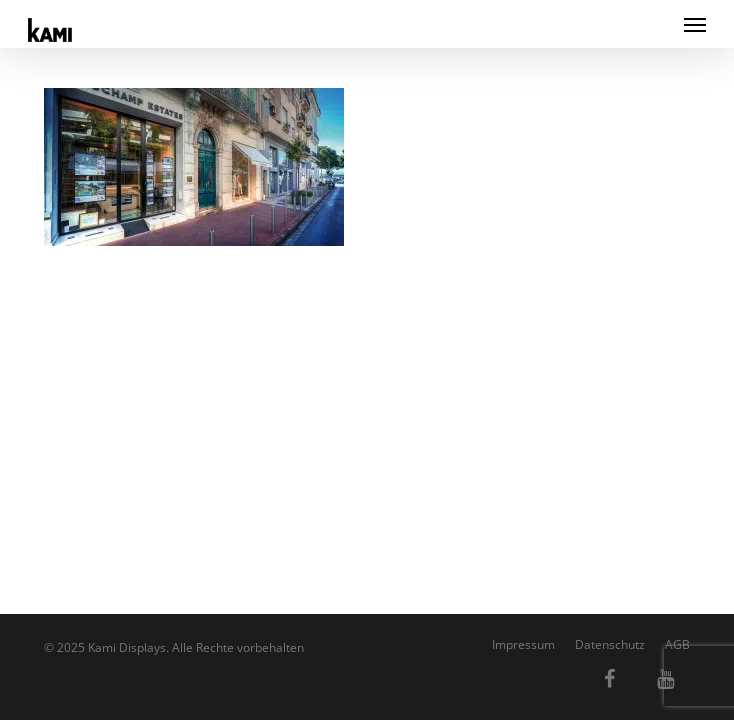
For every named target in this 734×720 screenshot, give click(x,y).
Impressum (523, 644)
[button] (695, 24)
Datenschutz (610, 644)
